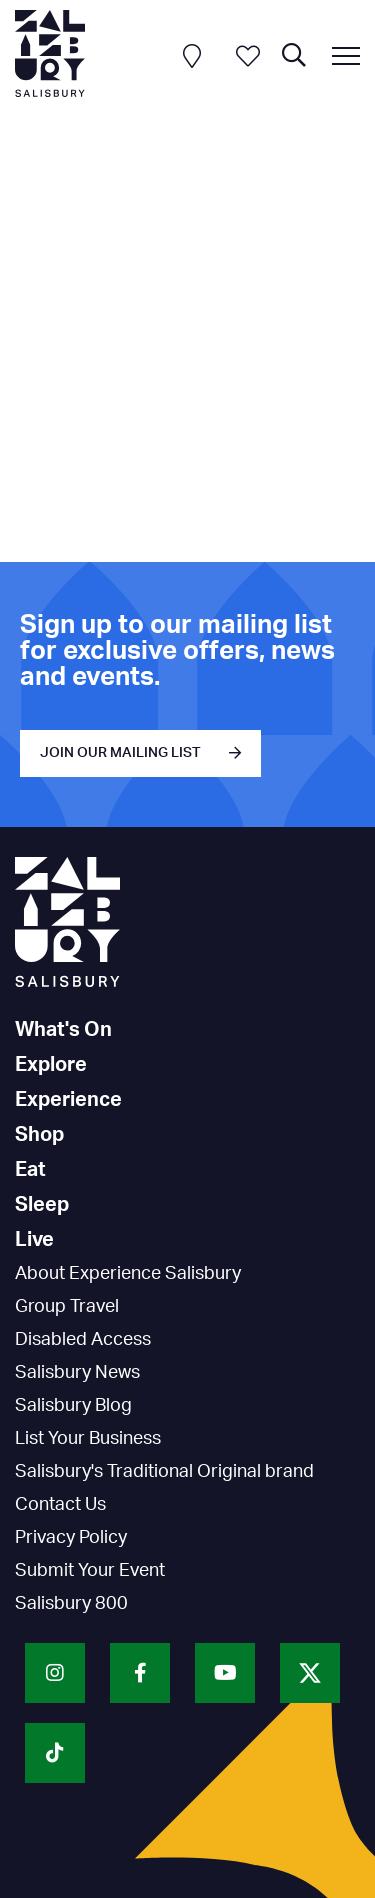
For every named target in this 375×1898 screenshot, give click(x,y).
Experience (68, 1100)
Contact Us (60, 1505)
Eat (30, 1170)
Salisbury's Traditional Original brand (164, 1472)
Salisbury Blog (73, 1406)
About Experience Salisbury (128, 1274)
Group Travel (67, 1307)
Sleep (42, 1205)
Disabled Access (83, 1340)
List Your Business (88, 1439)
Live (34, 1240)
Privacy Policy (71, 1538)
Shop (39, 1135)
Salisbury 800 (71, 1604)
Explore (51, 1065)
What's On (63, 1030)
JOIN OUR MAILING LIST (120, 753)
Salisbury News (77, 1373)
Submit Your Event (90, 1571)
